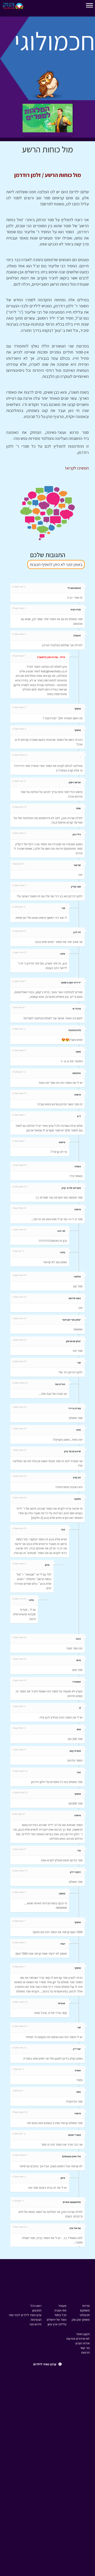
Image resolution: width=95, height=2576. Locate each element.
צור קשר (85, 2348)
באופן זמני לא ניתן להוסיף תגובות (56, 564)
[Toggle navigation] (29, 6)
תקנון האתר (83, 2334)
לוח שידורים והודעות (78, 2339)
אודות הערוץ (82, 2343)
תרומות (85, 2352)
